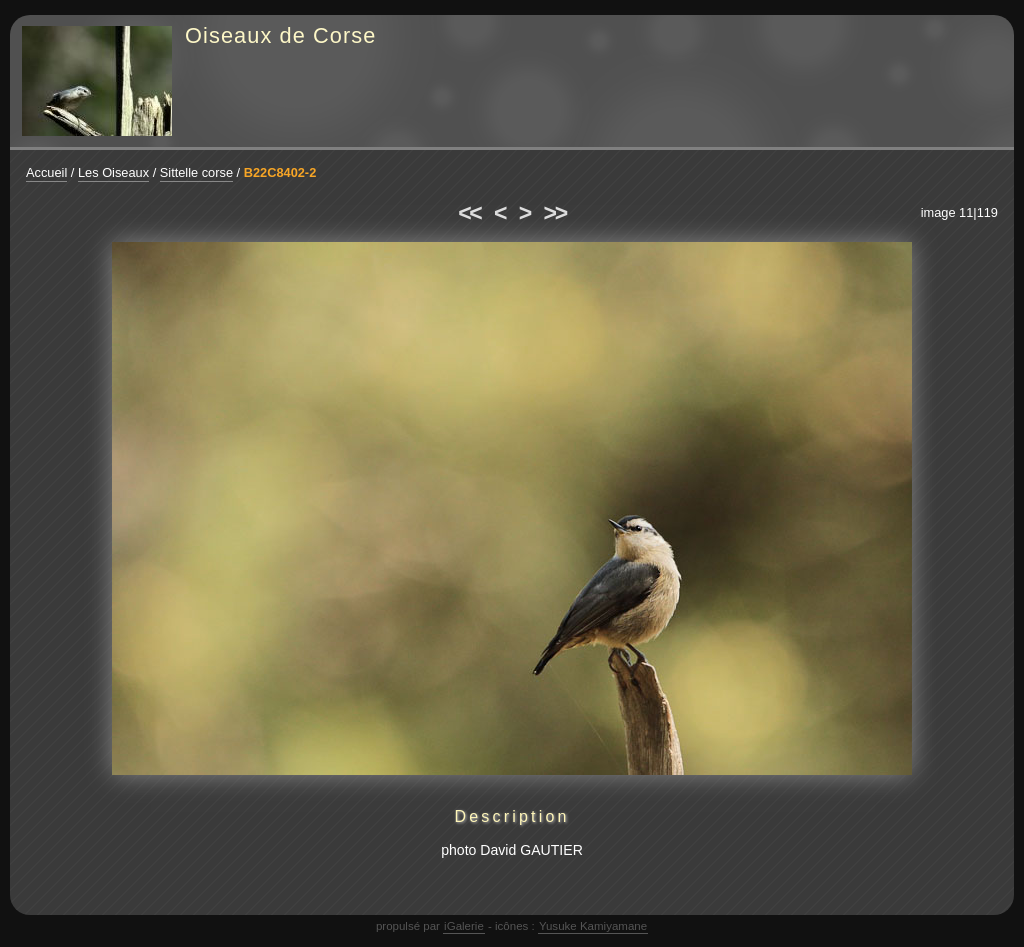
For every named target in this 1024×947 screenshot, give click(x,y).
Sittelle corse (196, 172)
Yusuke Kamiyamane (593, 926)
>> (555, 213)
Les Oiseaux (113, 172)
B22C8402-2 (280, 172)
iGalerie (464, 926)
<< (469, 213)
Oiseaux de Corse (281, 35)
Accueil (46, 172)
